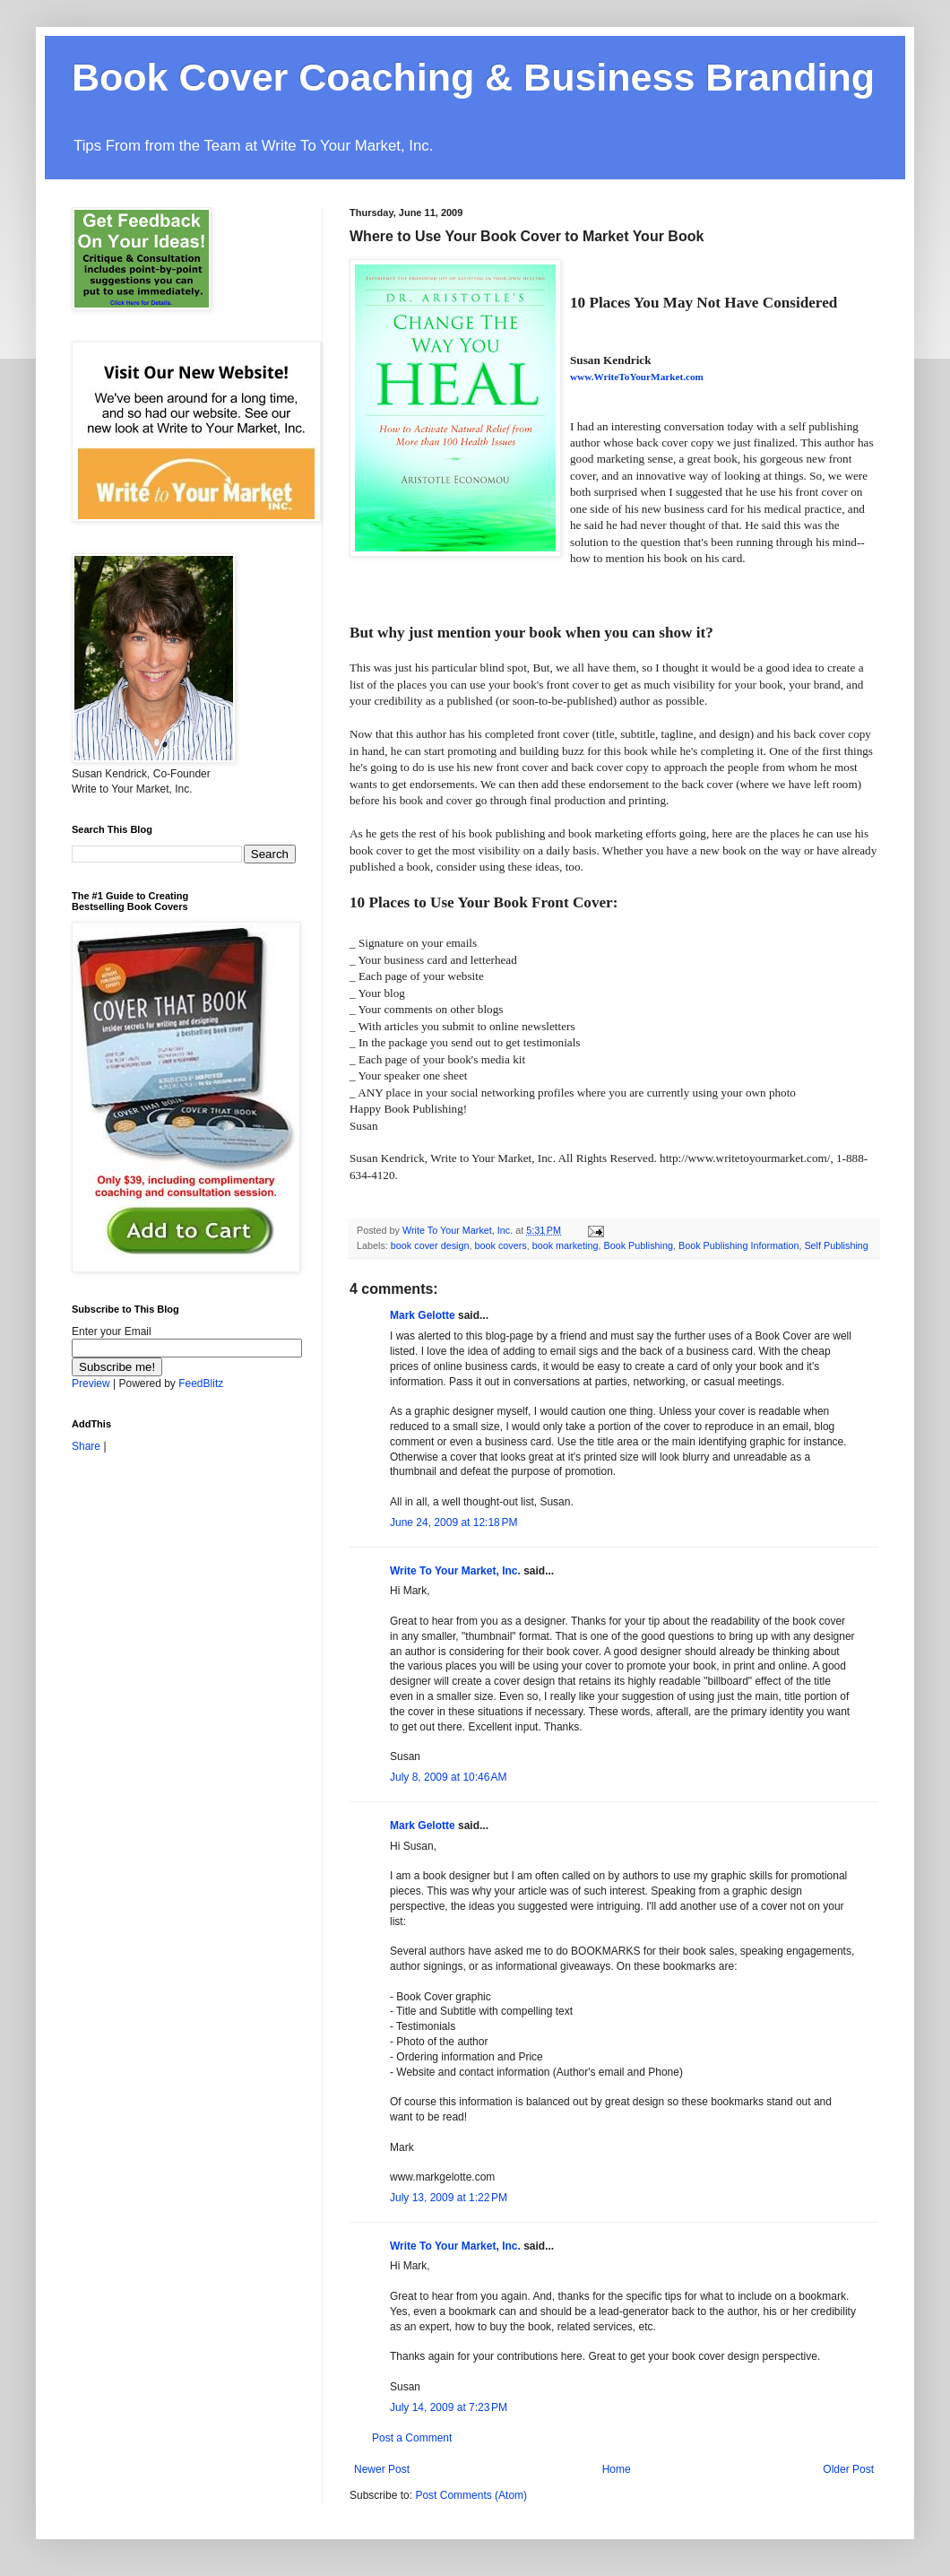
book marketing (565, 1245)
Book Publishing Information (738, 1245)
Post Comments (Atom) (471, 2495)
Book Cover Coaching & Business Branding (473, 77)
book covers (500, 1245)
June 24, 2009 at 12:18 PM (453, 1522)
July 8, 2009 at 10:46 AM (448, 1777)
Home (616, 2469)
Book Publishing (638, 1245)
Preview (91, 1383)
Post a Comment (412, 2438)
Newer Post (382, 2469)
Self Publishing (836, 1245)
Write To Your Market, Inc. (455, 1571)
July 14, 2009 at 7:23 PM (448, 2407)
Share (86, 1446)
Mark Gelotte (422, 1315)
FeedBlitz (200, 1383)
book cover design (430, 1245)
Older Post (848, 2469)
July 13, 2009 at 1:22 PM (448, 2197)
